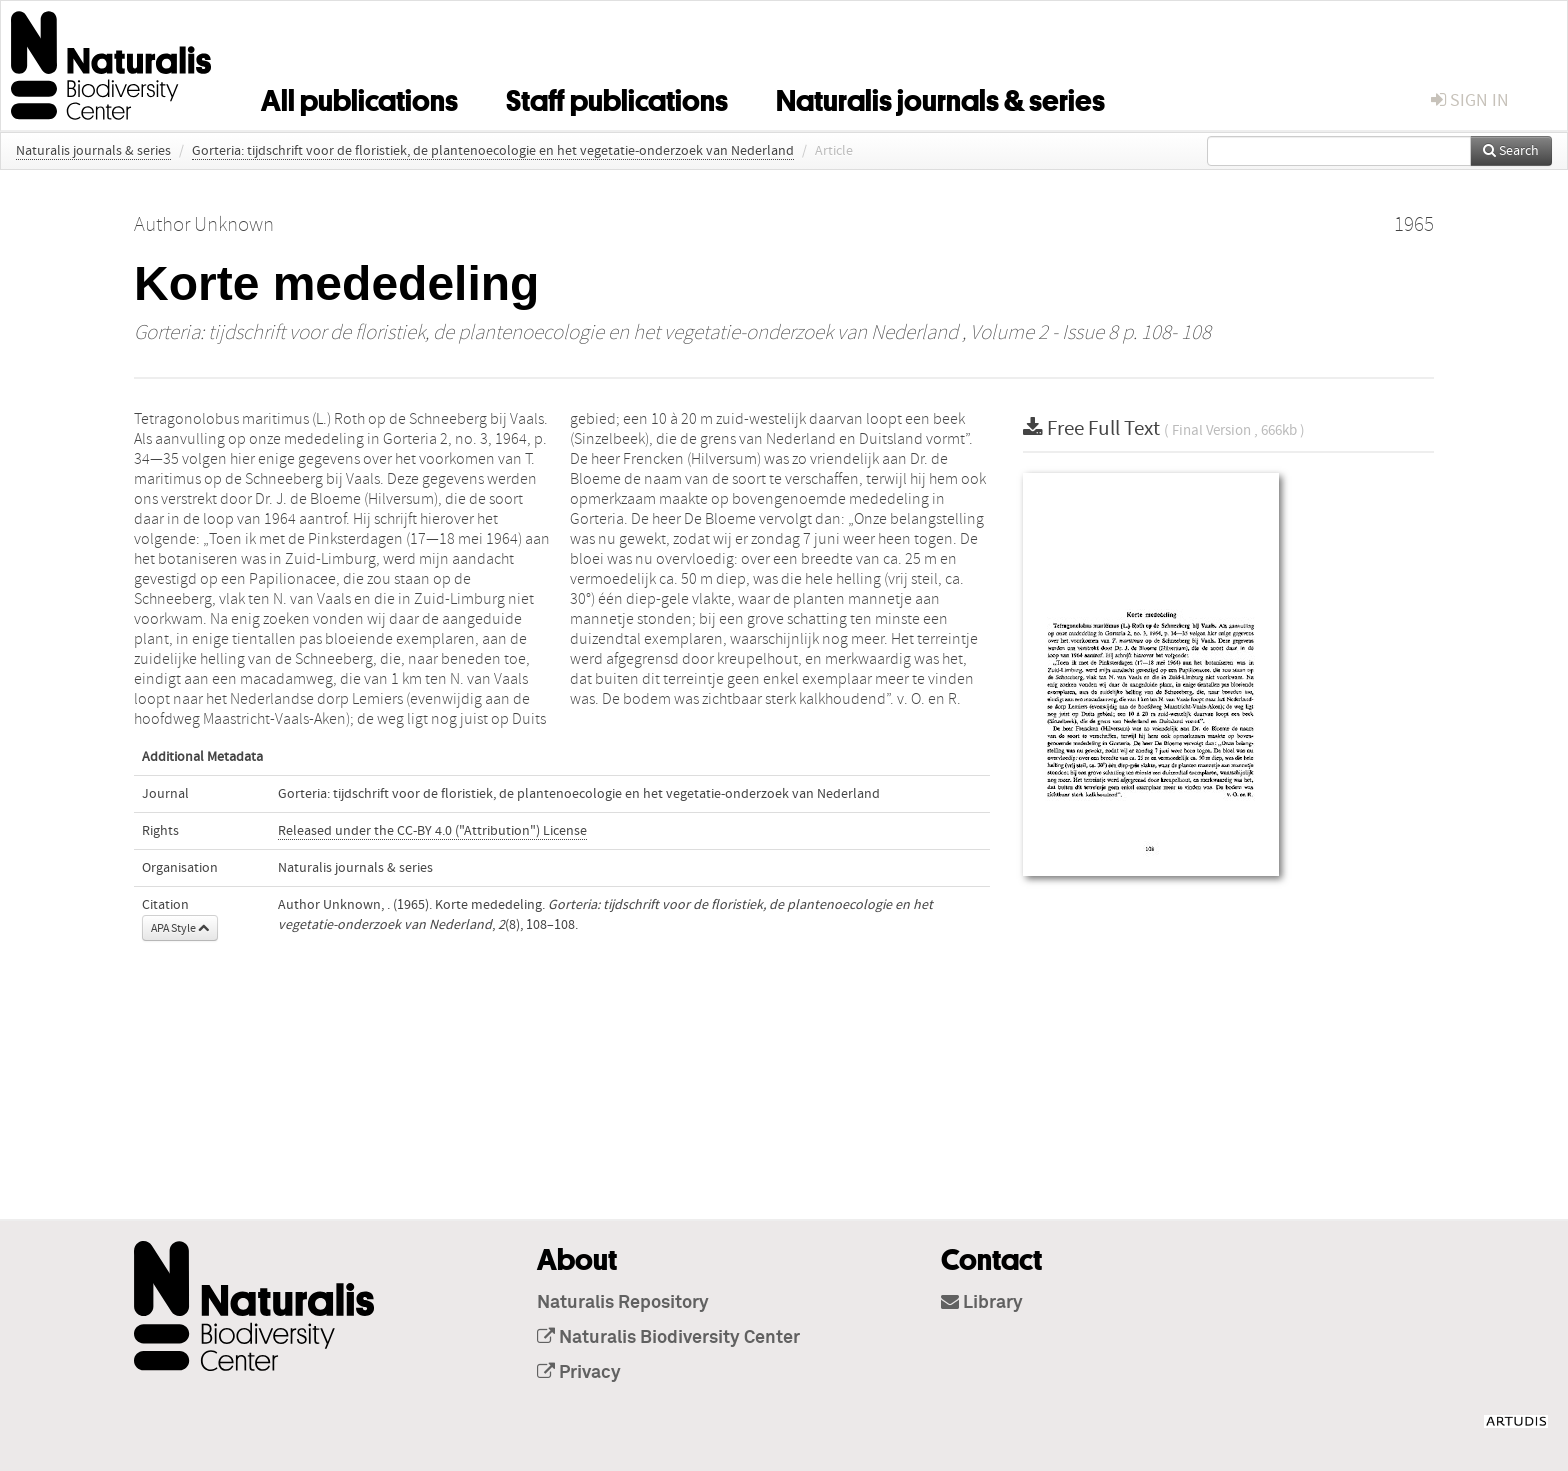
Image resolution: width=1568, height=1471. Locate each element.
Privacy (579, 1373)
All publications (359, 97)
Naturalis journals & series (940, 97)
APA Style (180, 928)
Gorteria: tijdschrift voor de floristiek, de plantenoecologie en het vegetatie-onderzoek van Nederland (493, 151)
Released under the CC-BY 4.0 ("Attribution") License (432, 831)
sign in (1470, 100)
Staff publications (617, 97)
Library (982, 1303)
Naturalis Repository (623, 1303)
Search (1511, 151)
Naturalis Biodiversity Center (668, 1338)
